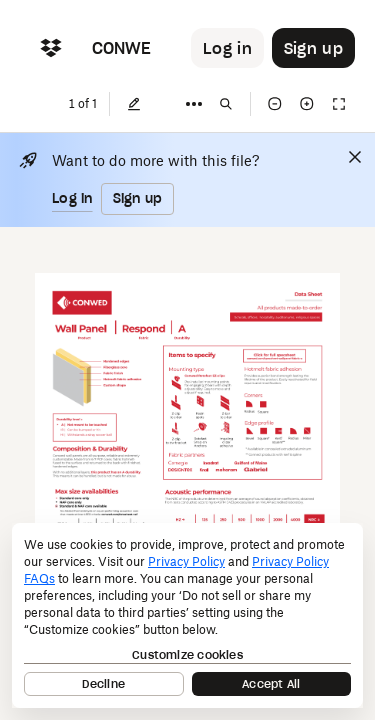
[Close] (355, 157)
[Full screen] (339, 104)
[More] (194, 104)
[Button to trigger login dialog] (227, 48)
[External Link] (274, 356)
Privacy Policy (186, 561)
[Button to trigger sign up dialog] (313, 48)
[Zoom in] (307, 104)
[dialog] (187, 615)
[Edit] (134, 104)
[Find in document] (226, 104)
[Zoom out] (275, 104)
